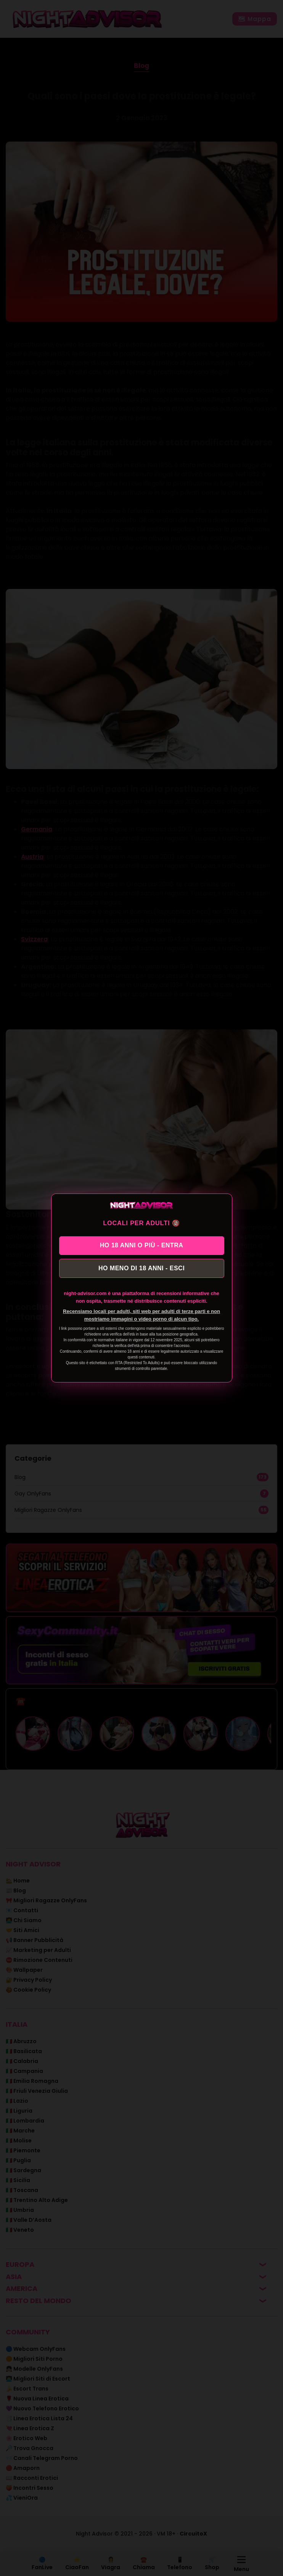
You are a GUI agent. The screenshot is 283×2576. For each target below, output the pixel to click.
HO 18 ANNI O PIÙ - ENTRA (141, 1245)
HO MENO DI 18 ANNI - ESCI (141, 1268)
